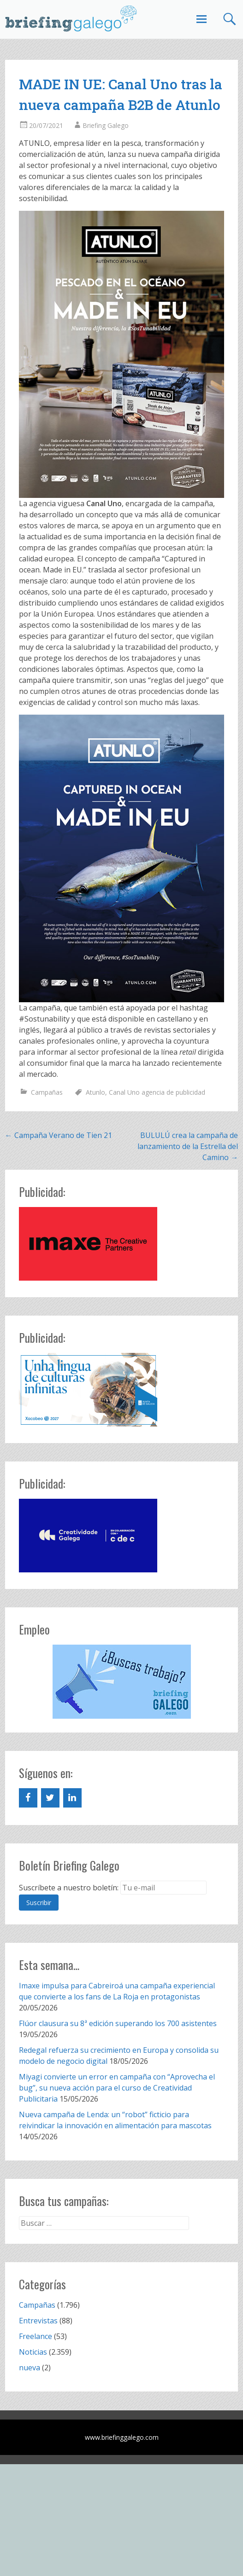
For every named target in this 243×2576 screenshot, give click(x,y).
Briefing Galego (106, 125)
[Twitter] (50, 1798)
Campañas (47, 1092)
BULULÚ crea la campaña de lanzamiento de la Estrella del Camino (187, 1146)
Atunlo (95, 1092)
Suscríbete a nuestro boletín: (69, 1888)
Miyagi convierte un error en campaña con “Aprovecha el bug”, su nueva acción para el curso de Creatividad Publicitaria (117, 2088)
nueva (29, 2367)
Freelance (35, 2336)
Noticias (33, 2352)
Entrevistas (38, 2321)
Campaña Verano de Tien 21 (58, 1135)
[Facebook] (28, 1798)
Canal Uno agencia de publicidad (157, 1092)
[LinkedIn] (72, 1798)
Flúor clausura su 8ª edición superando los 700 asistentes (118, 2023)
